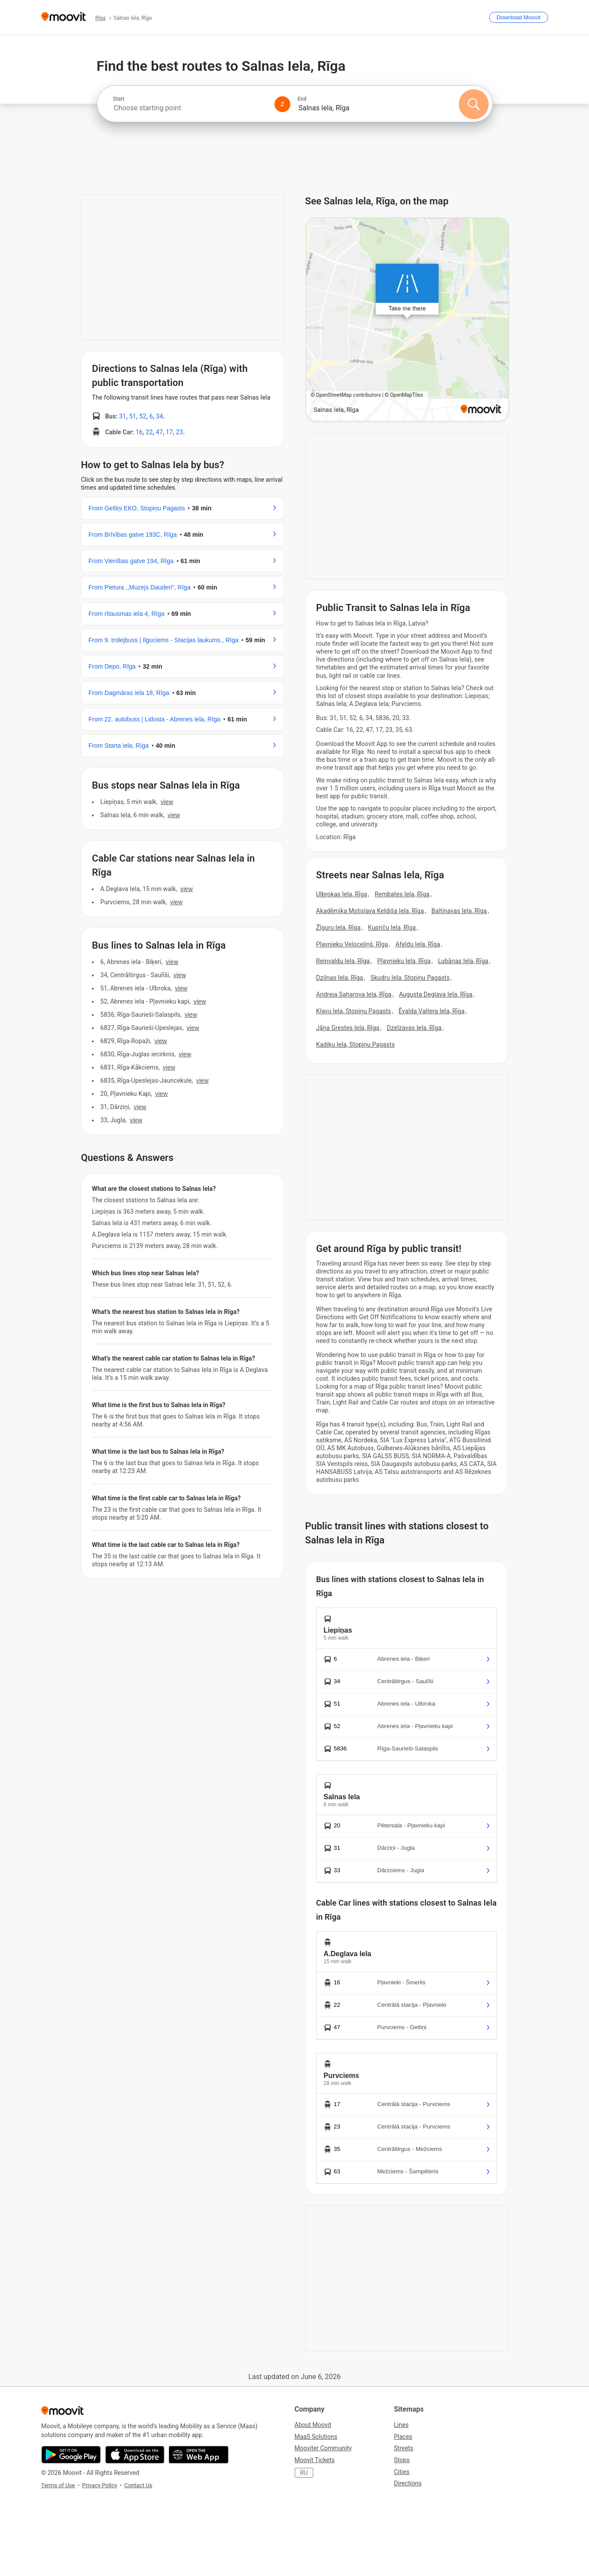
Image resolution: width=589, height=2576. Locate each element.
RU (304, 2472)
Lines (401, 2424)
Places (403, 2436)
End (302, 99)
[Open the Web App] (198, 2454)
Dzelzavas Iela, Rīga (414, 1027)
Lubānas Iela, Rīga (463, 960)
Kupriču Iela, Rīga (392, 927)
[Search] (474, 104)
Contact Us (138, 2485)
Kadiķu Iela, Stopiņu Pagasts (355, 1044)
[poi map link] (407, 320)
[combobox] (190, 108)
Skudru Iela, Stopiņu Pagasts (410, 977)
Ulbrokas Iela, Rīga (341, 894)
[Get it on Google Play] (71, 2454)
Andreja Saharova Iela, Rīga (354, 994)
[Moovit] (63, 17)
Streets (403, 2448)
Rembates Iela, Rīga (402, 894)
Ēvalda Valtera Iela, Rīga (432, 1011)
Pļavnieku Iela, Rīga (403, 960)
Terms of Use (58, 2485)
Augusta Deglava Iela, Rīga (435, 994)
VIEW (167, 801)
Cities (402, 2471)
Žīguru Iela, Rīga (338, 927)
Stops (402, 2459)
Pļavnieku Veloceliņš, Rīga (352, 944)
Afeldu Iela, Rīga (417, 944)
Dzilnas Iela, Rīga (339, 977)
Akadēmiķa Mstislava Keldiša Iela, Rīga (370, 910)
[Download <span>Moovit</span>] (518, 17)
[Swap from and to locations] (282, 104)
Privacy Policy (99, 2485)
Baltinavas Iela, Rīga (459, 910)
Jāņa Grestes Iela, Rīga (348, 1027)
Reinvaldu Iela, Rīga (343, 960)
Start (118, 99)
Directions (408, 2483)
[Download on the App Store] (135, 2454)
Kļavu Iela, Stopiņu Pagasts (353, 1011)
